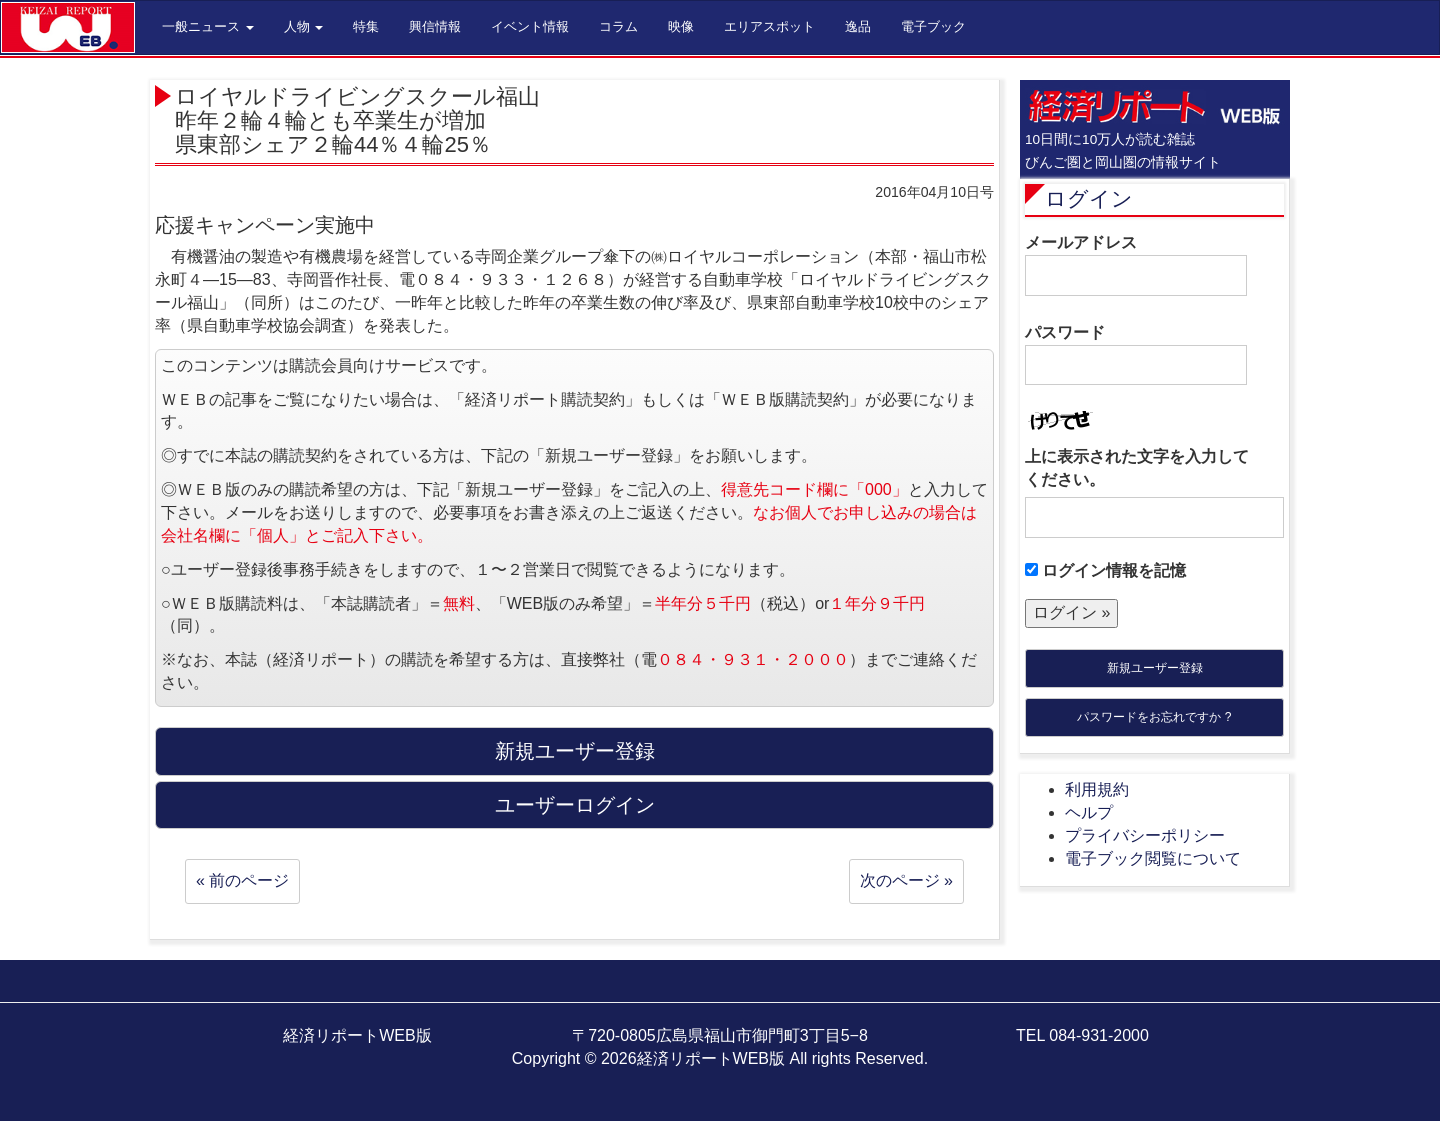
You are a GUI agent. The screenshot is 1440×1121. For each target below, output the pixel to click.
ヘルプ (1089, 812)
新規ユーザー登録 (1155, 668)
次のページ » (906, 880)
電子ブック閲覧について (1153, 858)
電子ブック (933, 26)
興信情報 (435, 26)
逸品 (858, 26)
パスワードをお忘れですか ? (1154, 717)
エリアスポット (769, 26)
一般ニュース (208, 26)
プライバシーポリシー (1145, 835)
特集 (366, 26)
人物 (304, 26)
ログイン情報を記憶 (1105, 570)
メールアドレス (1136, 265)
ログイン (1089, 198)
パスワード (1136, 355)
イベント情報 (530, 26)
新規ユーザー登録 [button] (575, 751)
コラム (618, 26)
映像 (681, 26)
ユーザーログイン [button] (575, 805)
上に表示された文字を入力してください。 (1137, 468)
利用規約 (1097, 789)
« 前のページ (242, 880)
